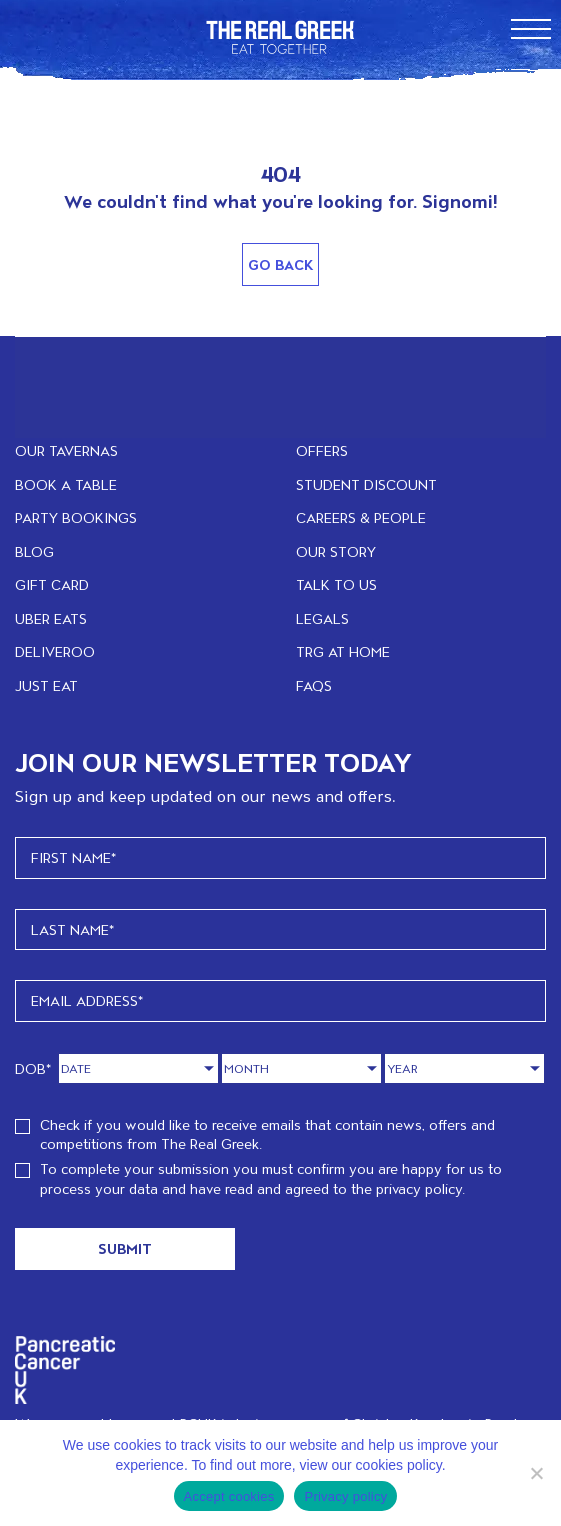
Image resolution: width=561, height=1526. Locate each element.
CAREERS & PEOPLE (361, 517)
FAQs (314, 685)
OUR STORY (336, 551)
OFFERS (322, 450)
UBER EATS (51, 618)
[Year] (464, 1068)
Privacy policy (345, 1496)
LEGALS (322, 618)
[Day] (138, 1068)
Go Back (280, 264)
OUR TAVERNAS (66, 450)
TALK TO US (336, 584)
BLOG (34, 551)
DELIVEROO (55, 651)
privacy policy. (420, 1188)
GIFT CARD (52, 584)
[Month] (301, 1068)
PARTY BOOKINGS (76, 517)
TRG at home (343, 651)
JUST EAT (46, 685)
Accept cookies (229, 1496)
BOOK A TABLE (66, 484)
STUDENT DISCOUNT (366, 484)
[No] (536, 1473)
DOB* (33, 1068)
